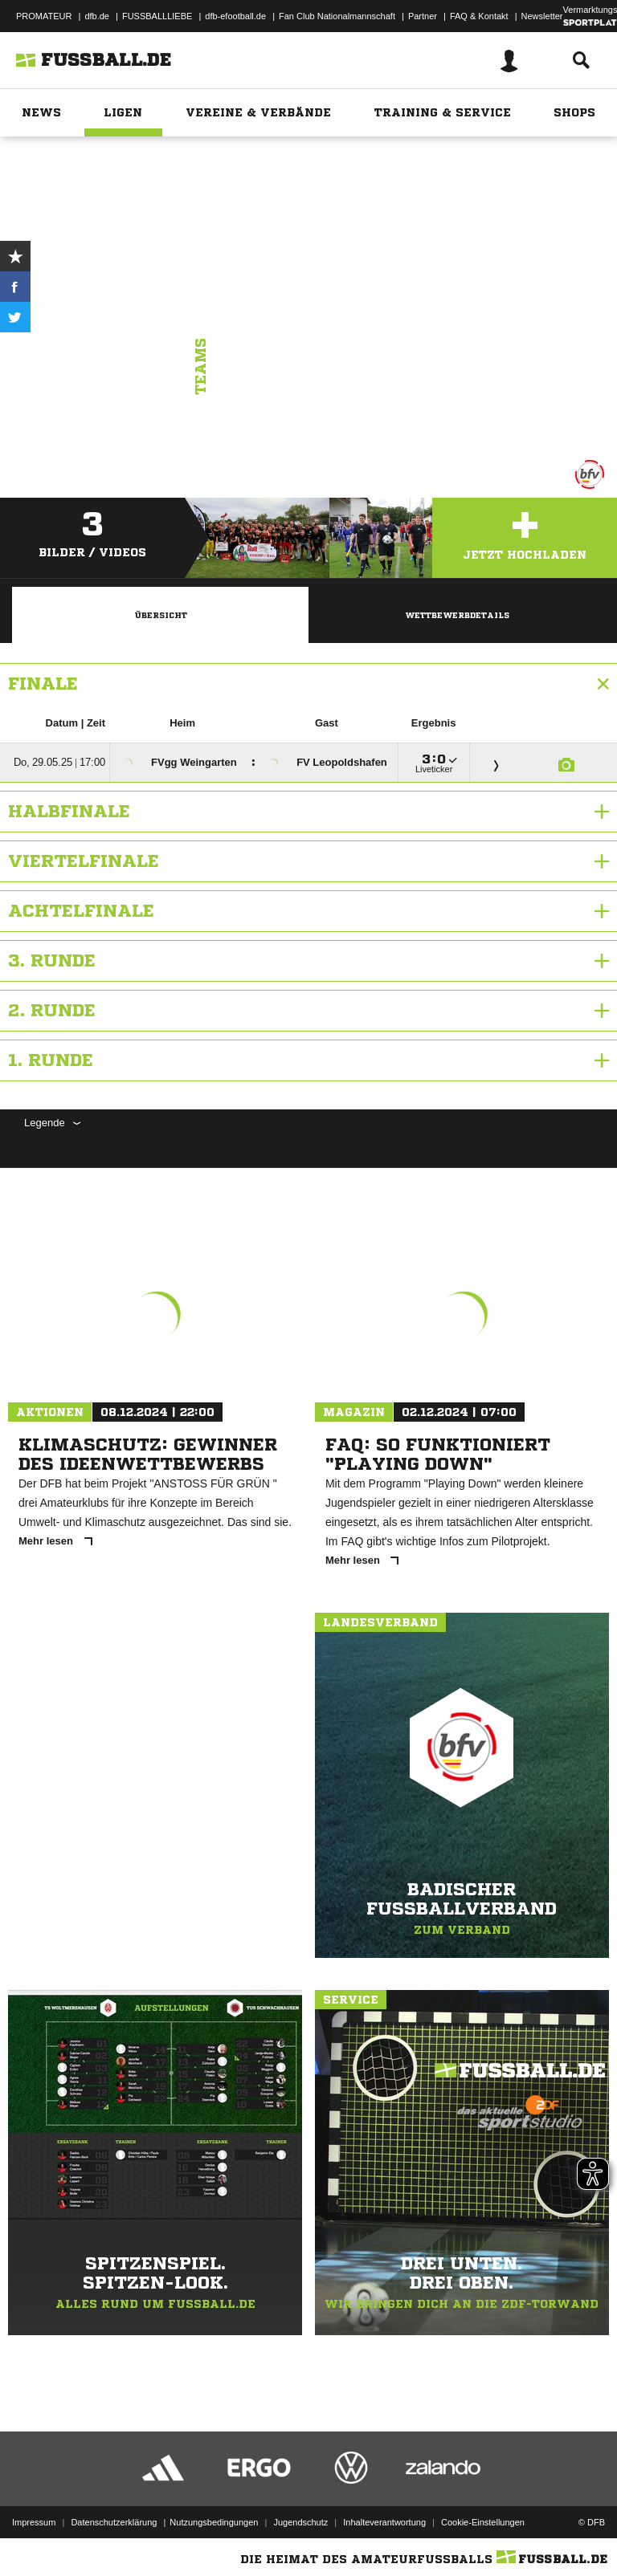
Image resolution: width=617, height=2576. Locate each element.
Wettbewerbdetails (457, 615)
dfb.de (96, 16)
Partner (422, 16)
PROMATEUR (44, 16)
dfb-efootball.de (235, 16)
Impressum (33, 2522)
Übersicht (160, 615)
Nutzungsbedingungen (214, 2522)
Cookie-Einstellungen (483, 2522)
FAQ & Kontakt (479, 16)
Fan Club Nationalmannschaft (337, 16)
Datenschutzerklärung (114, 2522)
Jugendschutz (300, 2522)
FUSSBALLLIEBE (157, 16)
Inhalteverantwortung (384, 2522)
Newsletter (542, 16)
